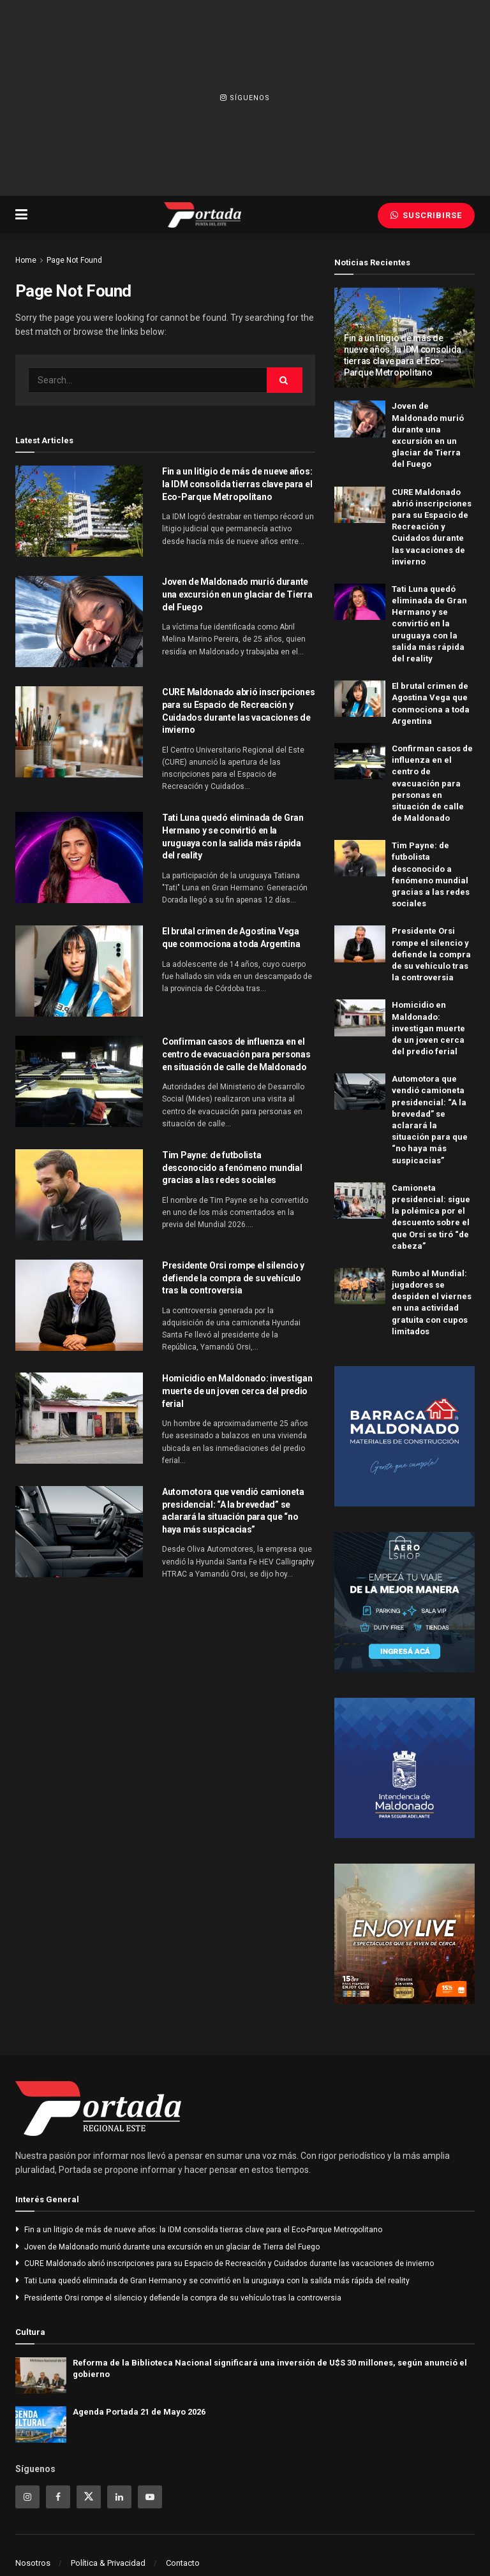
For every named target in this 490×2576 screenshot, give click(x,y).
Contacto (183, 2563)
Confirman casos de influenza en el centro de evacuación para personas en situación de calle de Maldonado (236, 1053)
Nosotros (32, 2563)
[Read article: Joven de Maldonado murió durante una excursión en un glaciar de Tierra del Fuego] (79, 621)
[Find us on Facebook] (58, 2496)
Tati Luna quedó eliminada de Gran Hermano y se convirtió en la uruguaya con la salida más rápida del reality (429, 623)
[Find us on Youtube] (150, 2496)
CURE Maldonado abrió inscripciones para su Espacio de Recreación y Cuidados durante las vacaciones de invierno (431, 526)
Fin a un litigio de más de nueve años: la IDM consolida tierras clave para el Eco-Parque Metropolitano (237, 483)
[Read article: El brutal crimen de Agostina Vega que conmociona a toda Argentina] (79, 971)
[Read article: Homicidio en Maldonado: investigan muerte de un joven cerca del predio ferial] (79, 1418)
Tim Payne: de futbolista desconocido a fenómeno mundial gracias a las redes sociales (232, 1167)
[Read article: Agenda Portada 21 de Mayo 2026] (40, 2424)
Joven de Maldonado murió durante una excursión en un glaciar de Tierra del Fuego (237, 594)
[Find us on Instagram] (27, 2496)
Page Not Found (74, 260)
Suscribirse (426, 215)
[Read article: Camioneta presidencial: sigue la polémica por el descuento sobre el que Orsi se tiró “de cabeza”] (359, 1200)
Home (25, 260)
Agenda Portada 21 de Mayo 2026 (139, 2412)
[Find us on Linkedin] (119, 2496)
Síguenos (245, 98)
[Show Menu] (21, 215)
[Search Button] (284, 380)
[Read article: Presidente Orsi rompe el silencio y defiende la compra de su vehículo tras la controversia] (79, 1305)
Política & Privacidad (108, 2563)
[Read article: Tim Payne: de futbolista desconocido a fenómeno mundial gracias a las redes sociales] (79, 1194)
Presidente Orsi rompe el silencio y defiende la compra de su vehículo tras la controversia (233, 1277)
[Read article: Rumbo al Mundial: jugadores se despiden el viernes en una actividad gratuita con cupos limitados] (359, 1286)
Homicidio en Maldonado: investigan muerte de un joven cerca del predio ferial (237, 1390)
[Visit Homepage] (202, 215)
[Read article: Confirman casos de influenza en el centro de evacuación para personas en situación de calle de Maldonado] (79, 1081)
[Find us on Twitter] (89, 2496)
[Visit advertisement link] (404, 1436)
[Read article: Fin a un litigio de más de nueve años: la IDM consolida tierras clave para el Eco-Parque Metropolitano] (79, 511)
